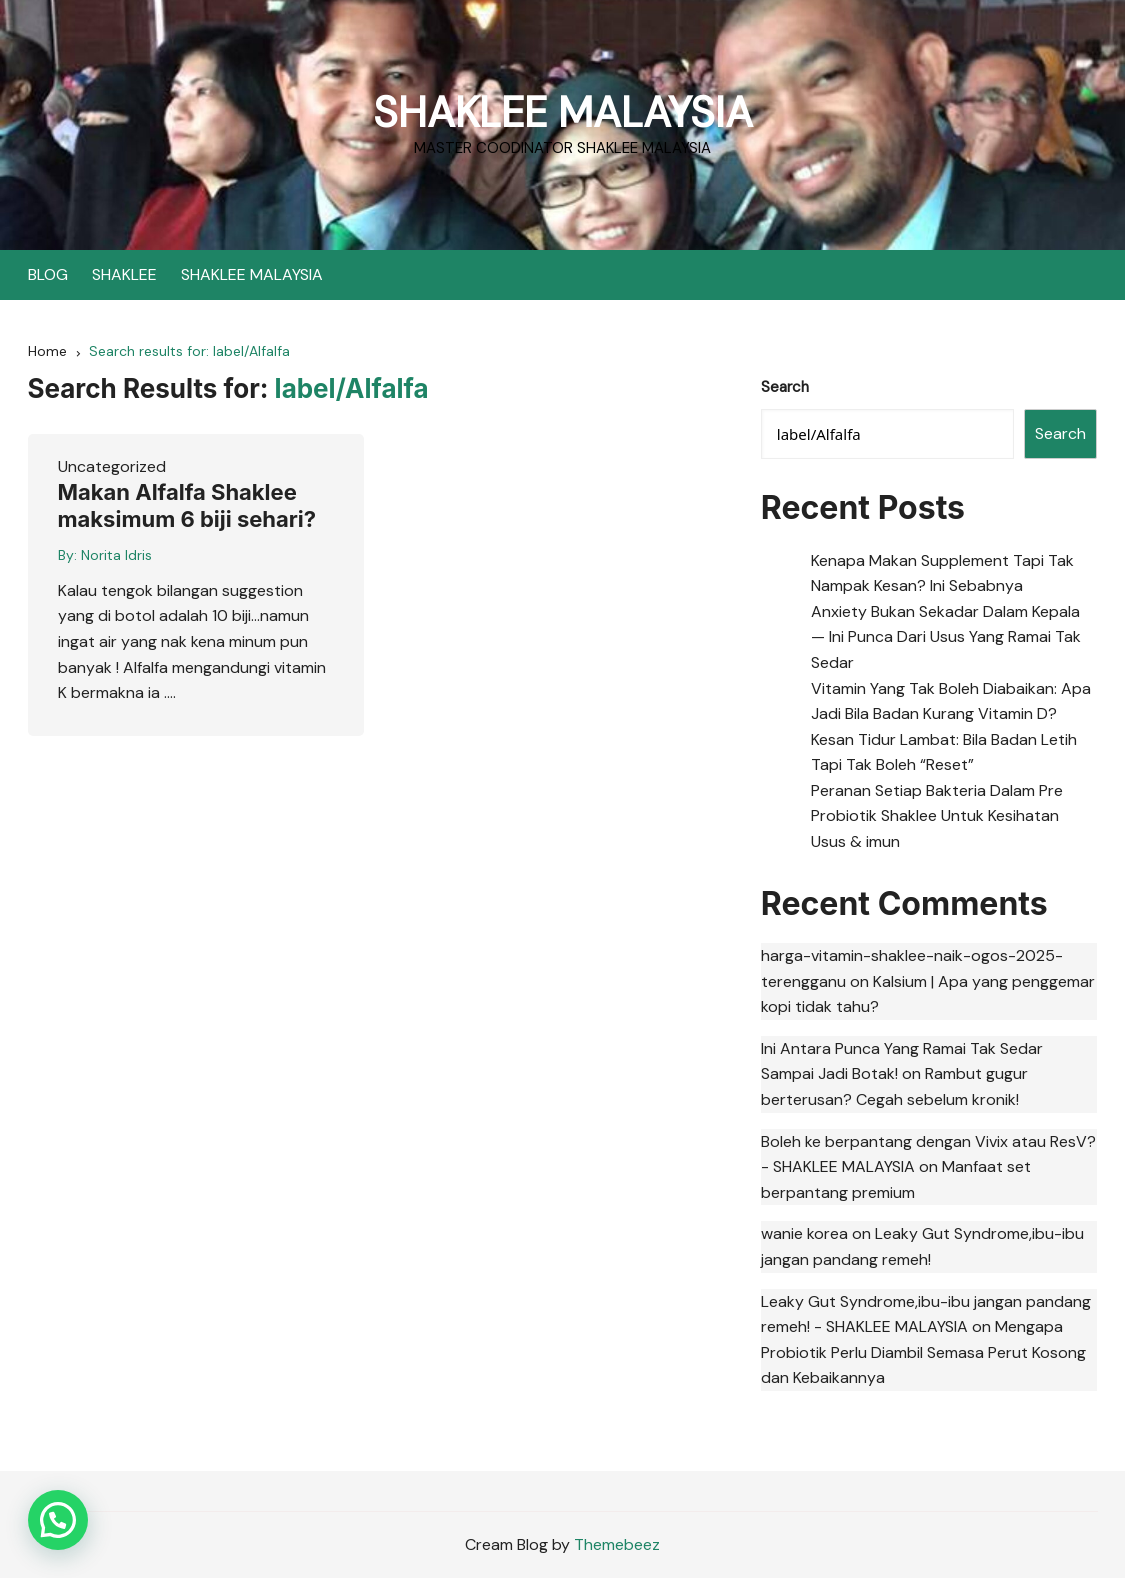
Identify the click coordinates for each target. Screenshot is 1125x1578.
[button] (58, 1520)
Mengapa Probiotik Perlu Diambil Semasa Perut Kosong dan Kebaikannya (923, 1352)
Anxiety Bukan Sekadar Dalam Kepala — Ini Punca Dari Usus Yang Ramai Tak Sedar (946, 637)
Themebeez (617, 1544)
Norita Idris (116, 555)
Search (785, 387)
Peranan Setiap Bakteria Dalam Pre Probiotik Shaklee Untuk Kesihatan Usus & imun (937, 816)
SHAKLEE (124, 274)
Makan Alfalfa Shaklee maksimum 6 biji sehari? (187, 505)
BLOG (48, 274)
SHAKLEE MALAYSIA (563, 112)
